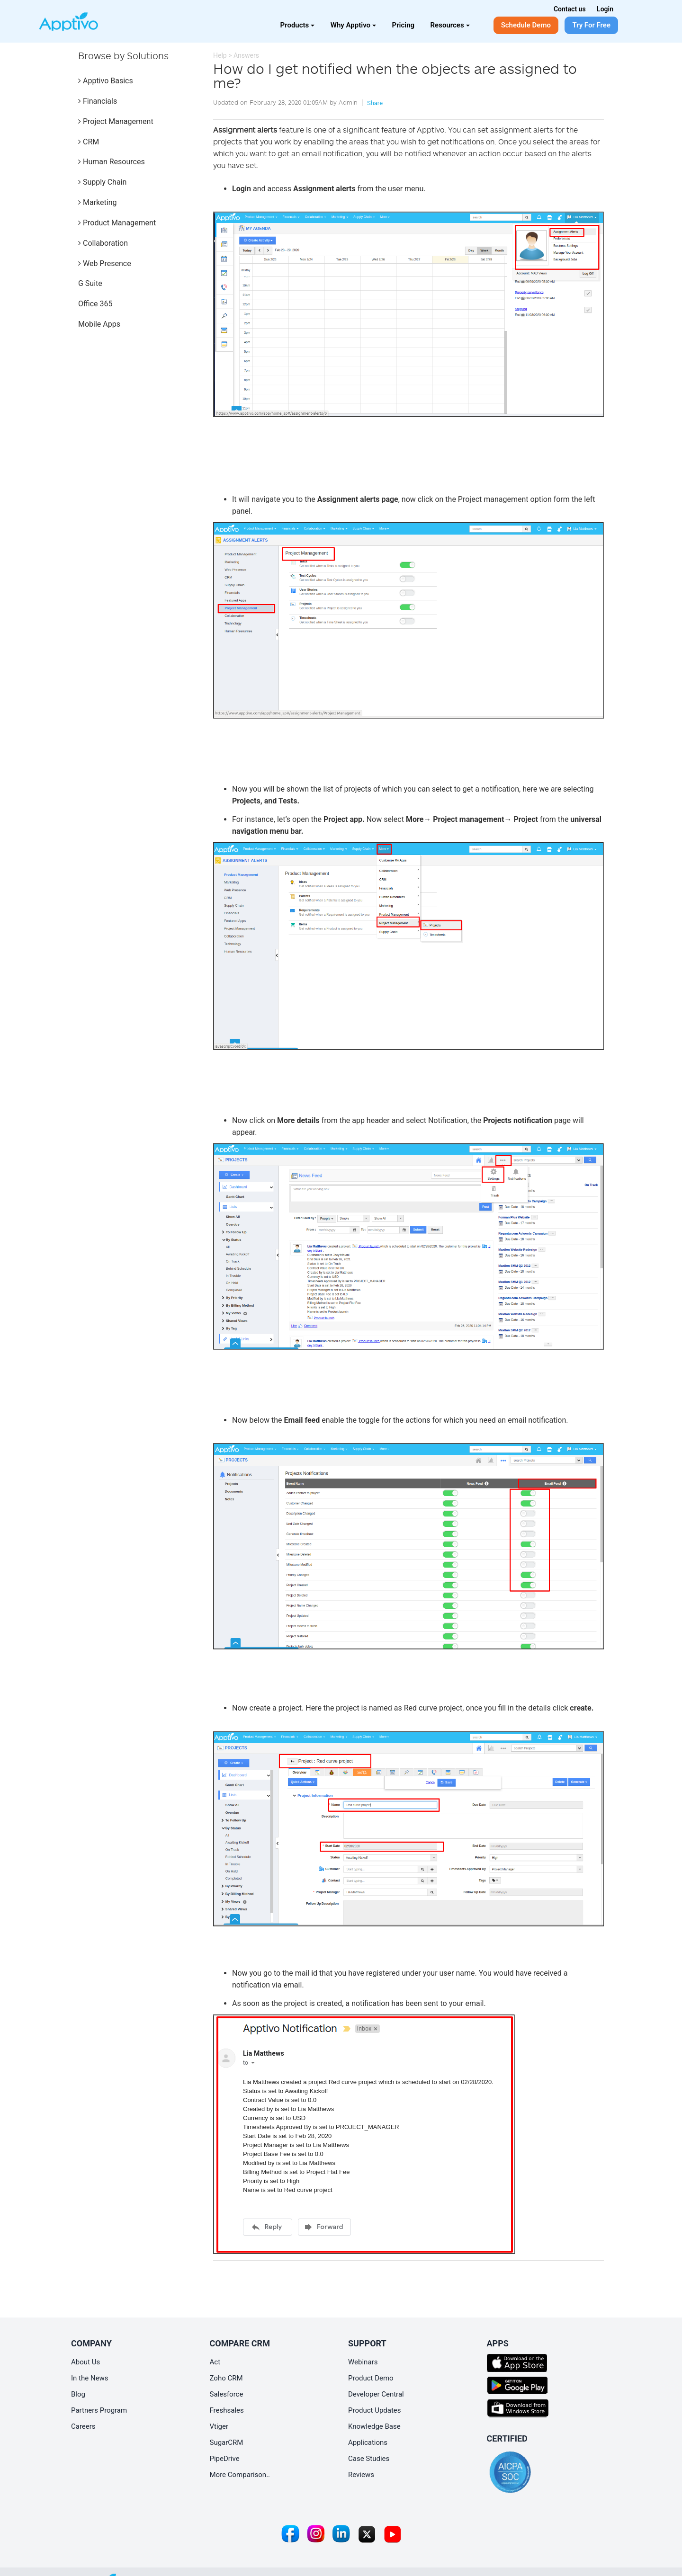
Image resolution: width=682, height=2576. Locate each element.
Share (375, 103)
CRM (88, 141)
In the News (89, 2378)
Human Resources (111, 161)
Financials (97, 101)
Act (215, 2362)
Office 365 (95, 303)
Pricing (403, 25)
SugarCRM (226, 2442)
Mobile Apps (99, 324)
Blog (78, 2394)
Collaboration (103, 243)
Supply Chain (102, 182)
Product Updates (374, 2410)
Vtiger (219, 2426)
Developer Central (376, 2394)
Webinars (362, 2362)
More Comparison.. (240, 2474)
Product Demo (371, 2378)
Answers (246, 55)
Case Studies (368, 2458)
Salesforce (226, 2394)
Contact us (570, 9)
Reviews (361, 2474)
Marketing (97, 202)
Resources (450, 25)
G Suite (90, 283)
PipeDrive (225, 2458)
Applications (367, 2442)
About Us (85, 2362)
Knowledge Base (374, 2426)
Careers (83, 2426)
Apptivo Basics (105, 80)
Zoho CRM (226, 2378)
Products (297, 25)
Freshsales (227, 2410)
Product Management (117, 222)
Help (220, 55)
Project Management (115, 121)
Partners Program (99, 2410)
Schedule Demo (526, 25)
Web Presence (104, 263)
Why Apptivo (353, 25)
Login (605, 9)
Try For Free (591, 25)
